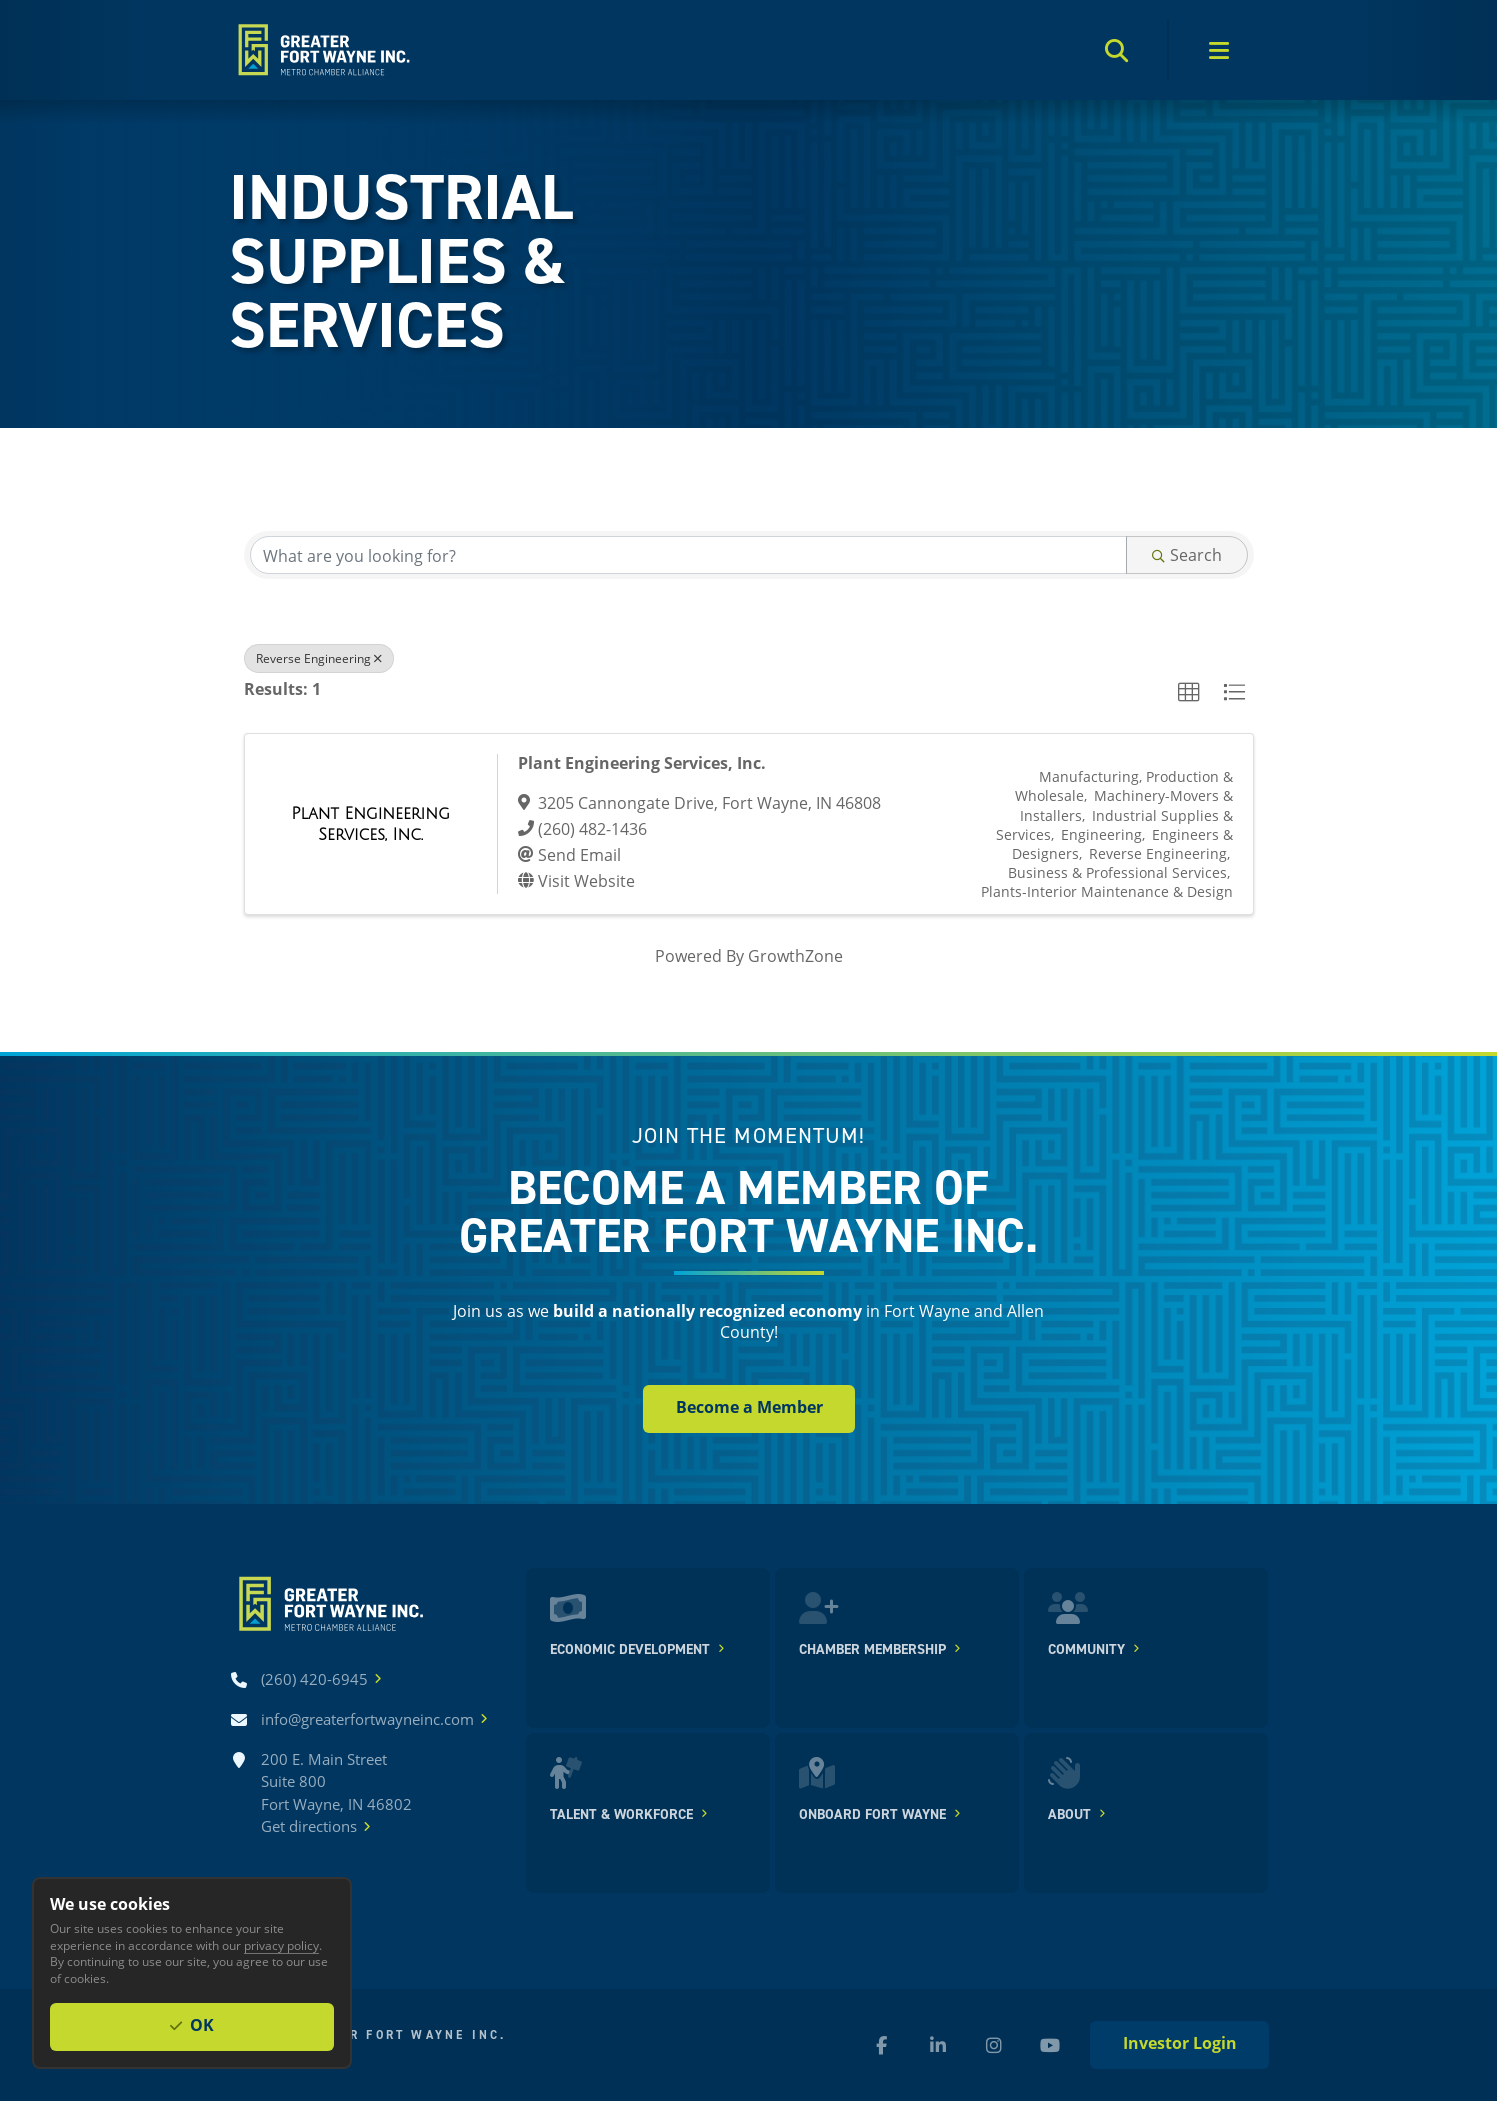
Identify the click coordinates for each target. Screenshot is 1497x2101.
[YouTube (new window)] (1050, 2045)
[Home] (322, 50)
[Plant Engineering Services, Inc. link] (371, 823)
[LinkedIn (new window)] (938, 2045)
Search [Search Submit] (1187, 554)
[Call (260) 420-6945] (314, 1679)
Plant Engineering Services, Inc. (642, 763)
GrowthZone (795, 955)
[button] (1189, 693)
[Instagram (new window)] (994, 2045)
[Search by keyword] (688, 555)
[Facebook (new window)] (882, 2045)
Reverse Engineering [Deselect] (319, 658)
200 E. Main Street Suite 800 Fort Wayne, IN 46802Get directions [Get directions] (336, 1793)
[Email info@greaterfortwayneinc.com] (367, 1719)
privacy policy (281, 1945)
